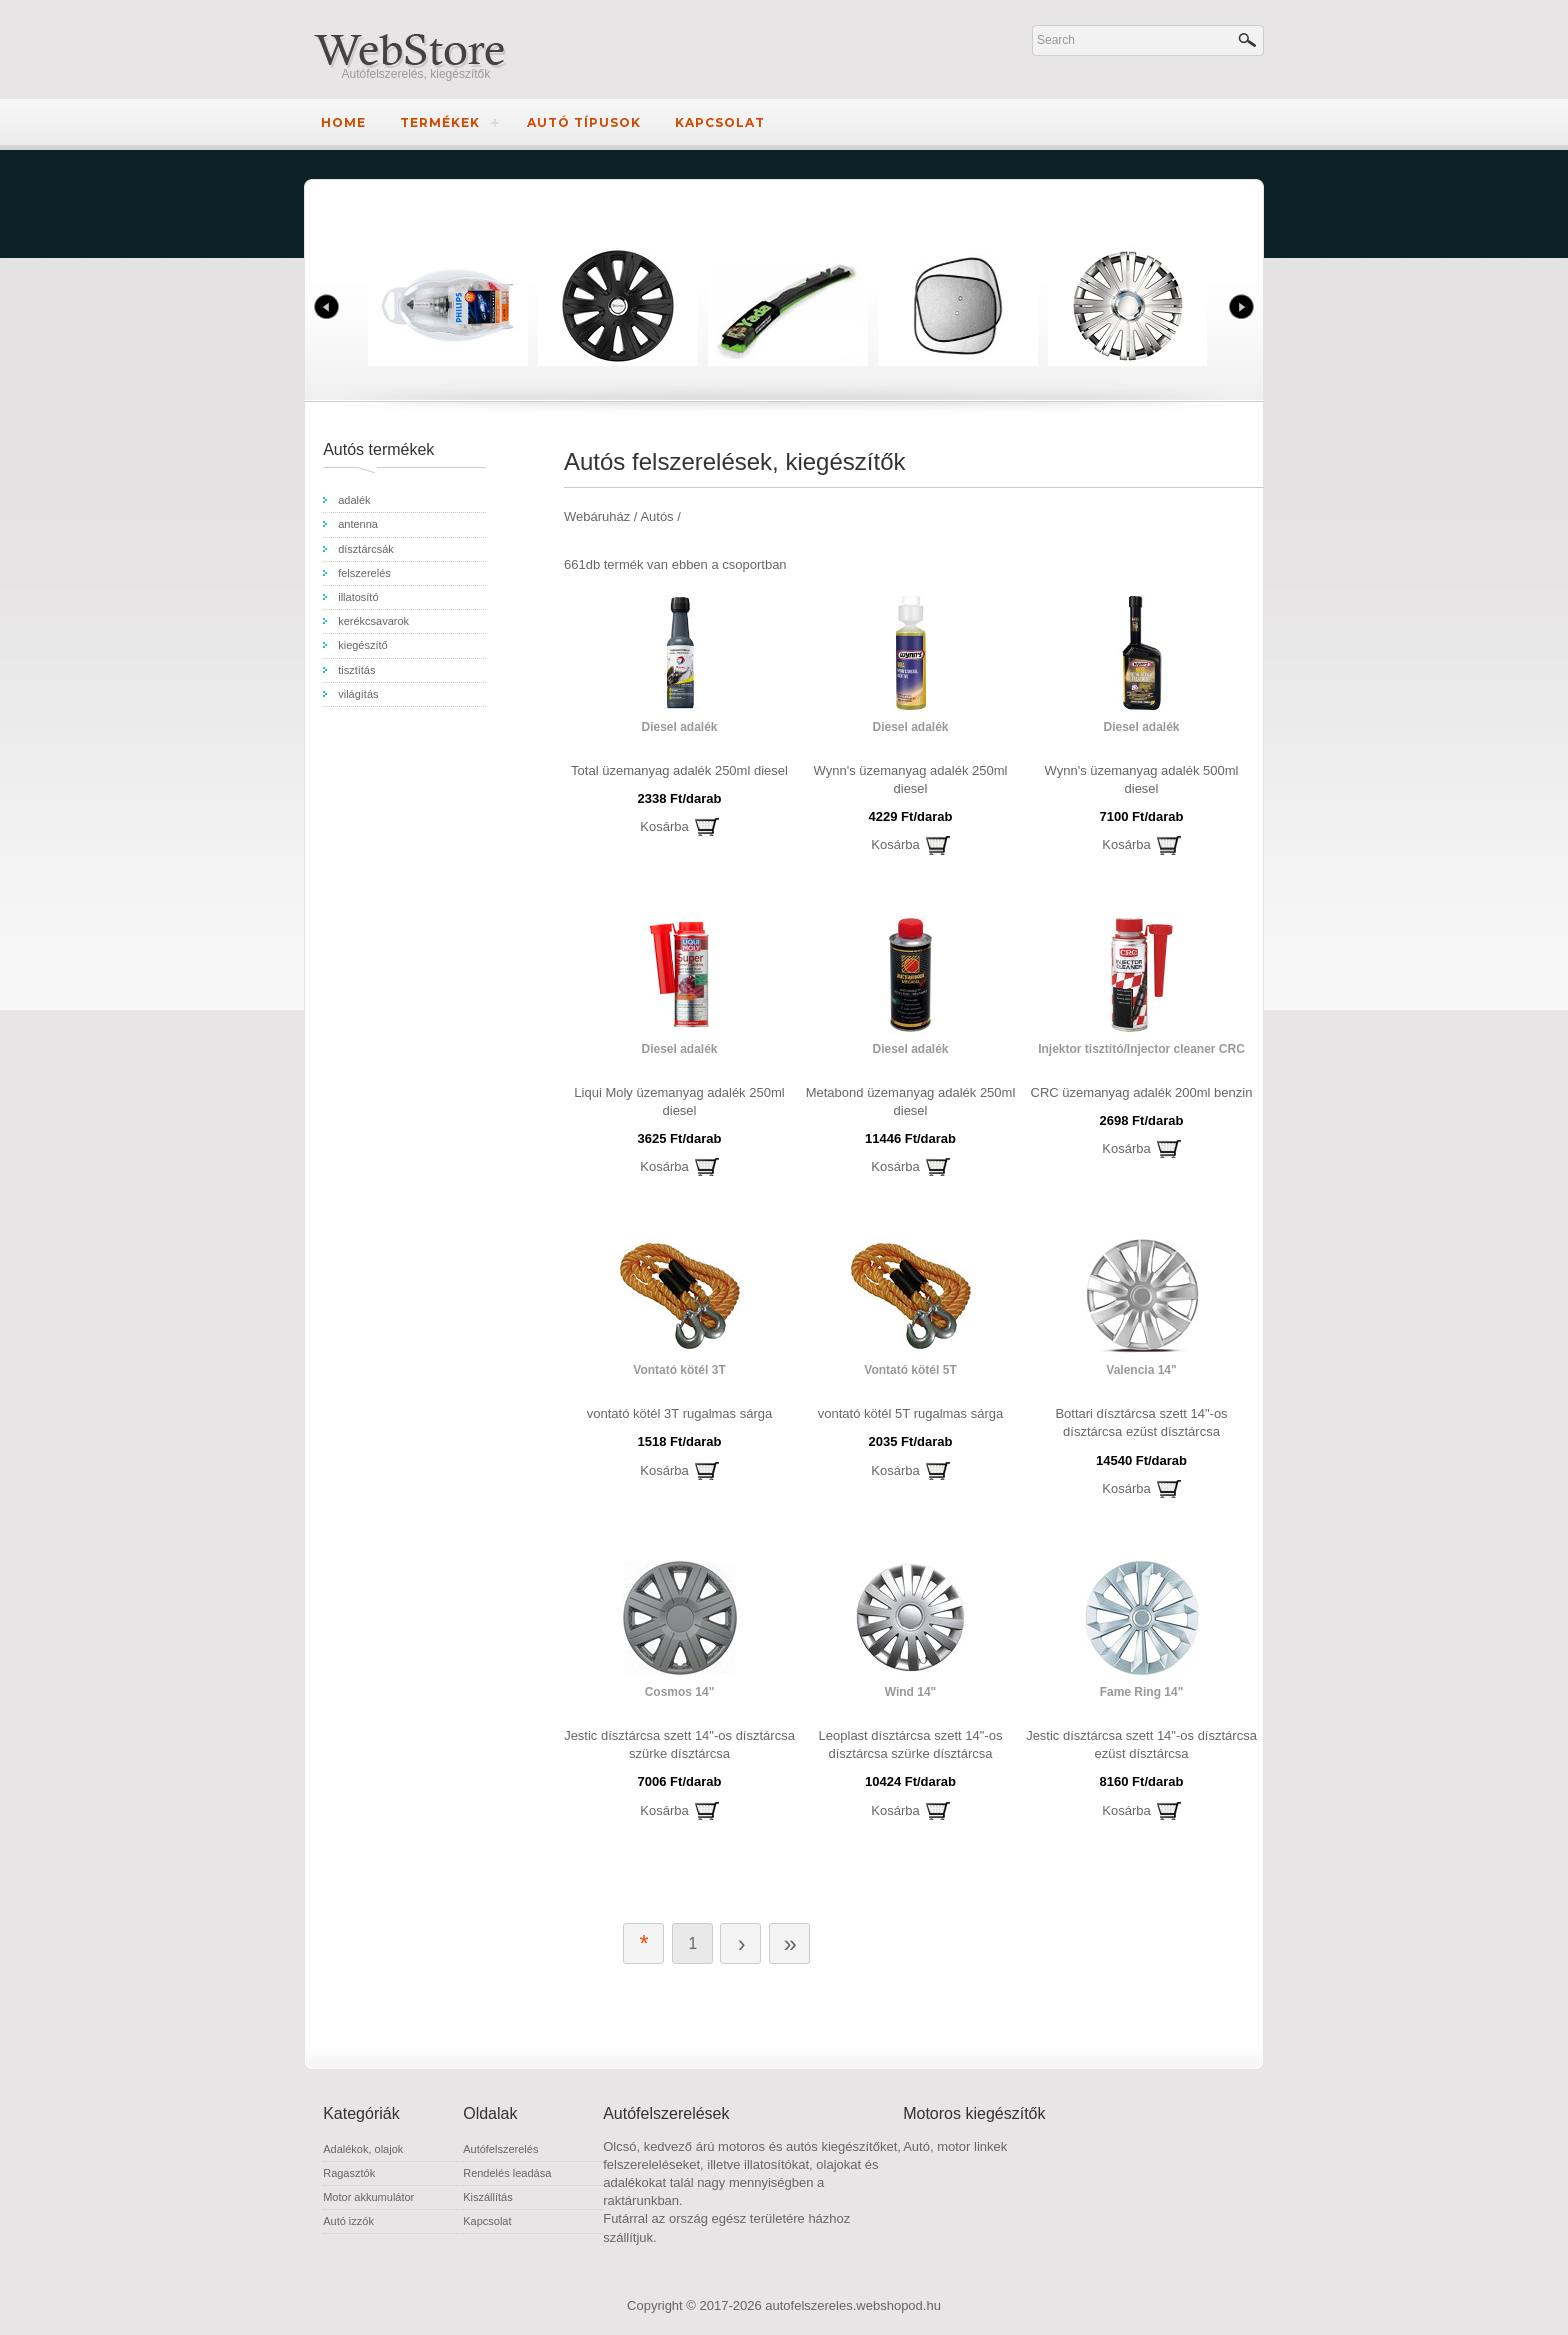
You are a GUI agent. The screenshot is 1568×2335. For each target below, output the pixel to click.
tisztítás (356, 670)
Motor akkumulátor (368, 2197)
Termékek (440, 122)
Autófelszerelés (500, 2149)
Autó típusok (584, 122)
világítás (358, 694)
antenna (358, 524)
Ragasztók (349, 2173)
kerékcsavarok (373, 621)
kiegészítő (363, 645)
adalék (354, 500)
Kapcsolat (720, 122)
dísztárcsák (366, 549)
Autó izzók (348, 2221)
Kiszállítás (488, 2197)
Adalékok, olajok (363, 2149)
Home (343, 122)
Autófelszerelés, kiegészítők (416, 74)
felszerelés (364, 573)
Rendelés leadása (507, 2173)
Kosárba (664, 826)
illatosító (358, 597)
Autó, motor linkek (955, 2146)
